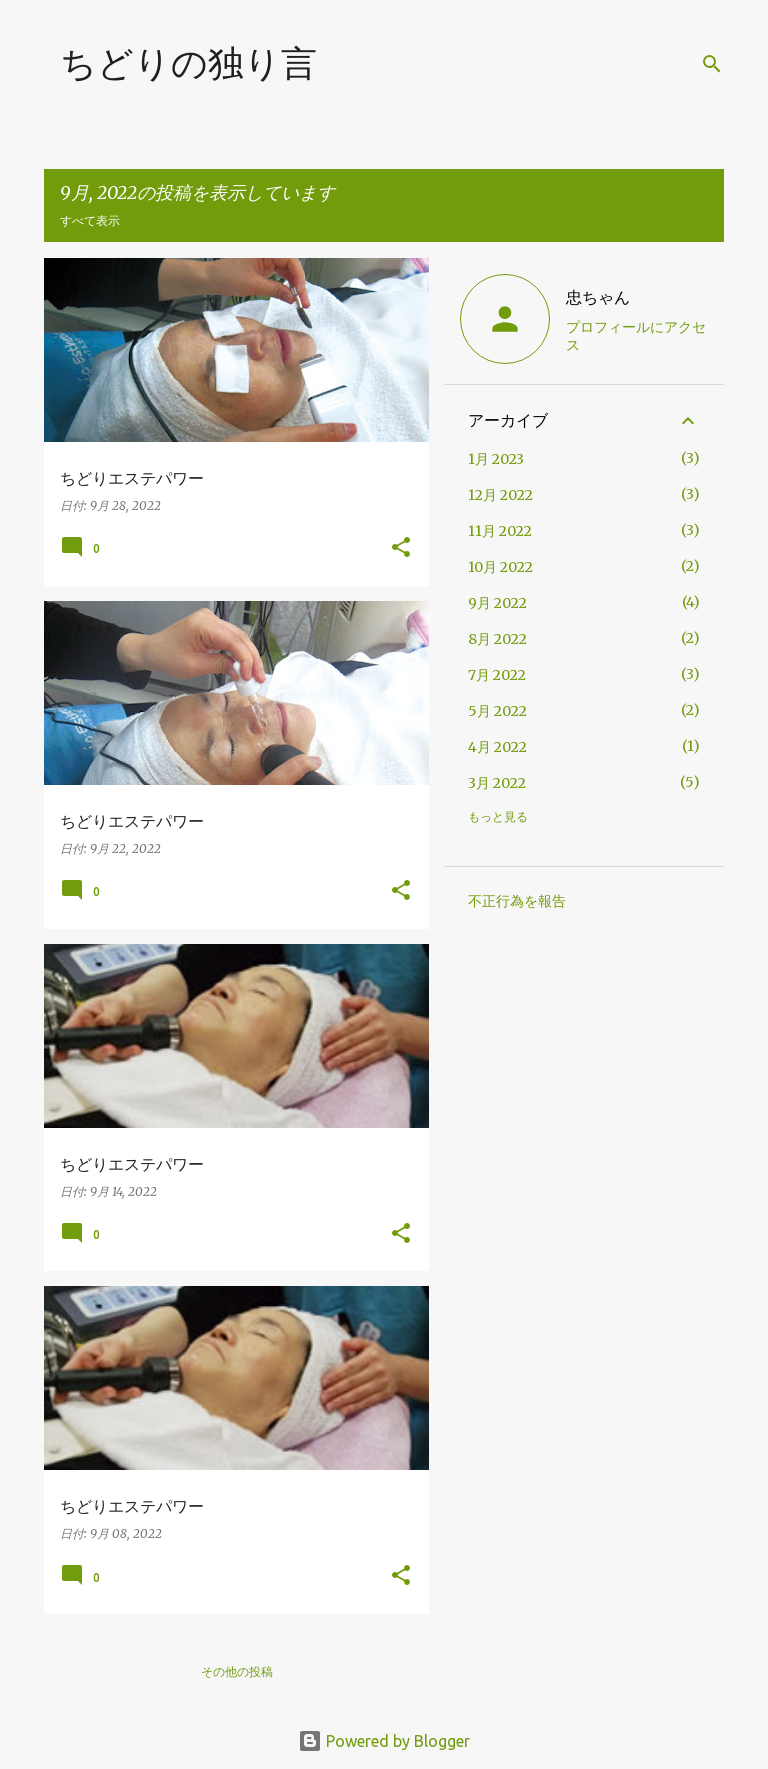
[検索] (712, 64)
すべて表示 (90, 220)
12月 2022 (500, 495)
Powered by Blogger (384, 1741)
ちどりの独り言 (188, 62)
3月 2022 (497, 783)
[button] (401, 548)
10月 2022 (500, 567)
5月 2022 (497, 711)
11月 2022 (500, 531)
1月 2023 (496, 459)
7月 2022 (497, 675)
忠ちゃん (598, 297)
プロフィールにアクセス (636, 336)
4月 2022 (497, 747)
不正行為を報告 (517, 901)
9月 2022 (497, 603)
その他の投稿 (237, 1671)
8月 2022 (497, 639)
